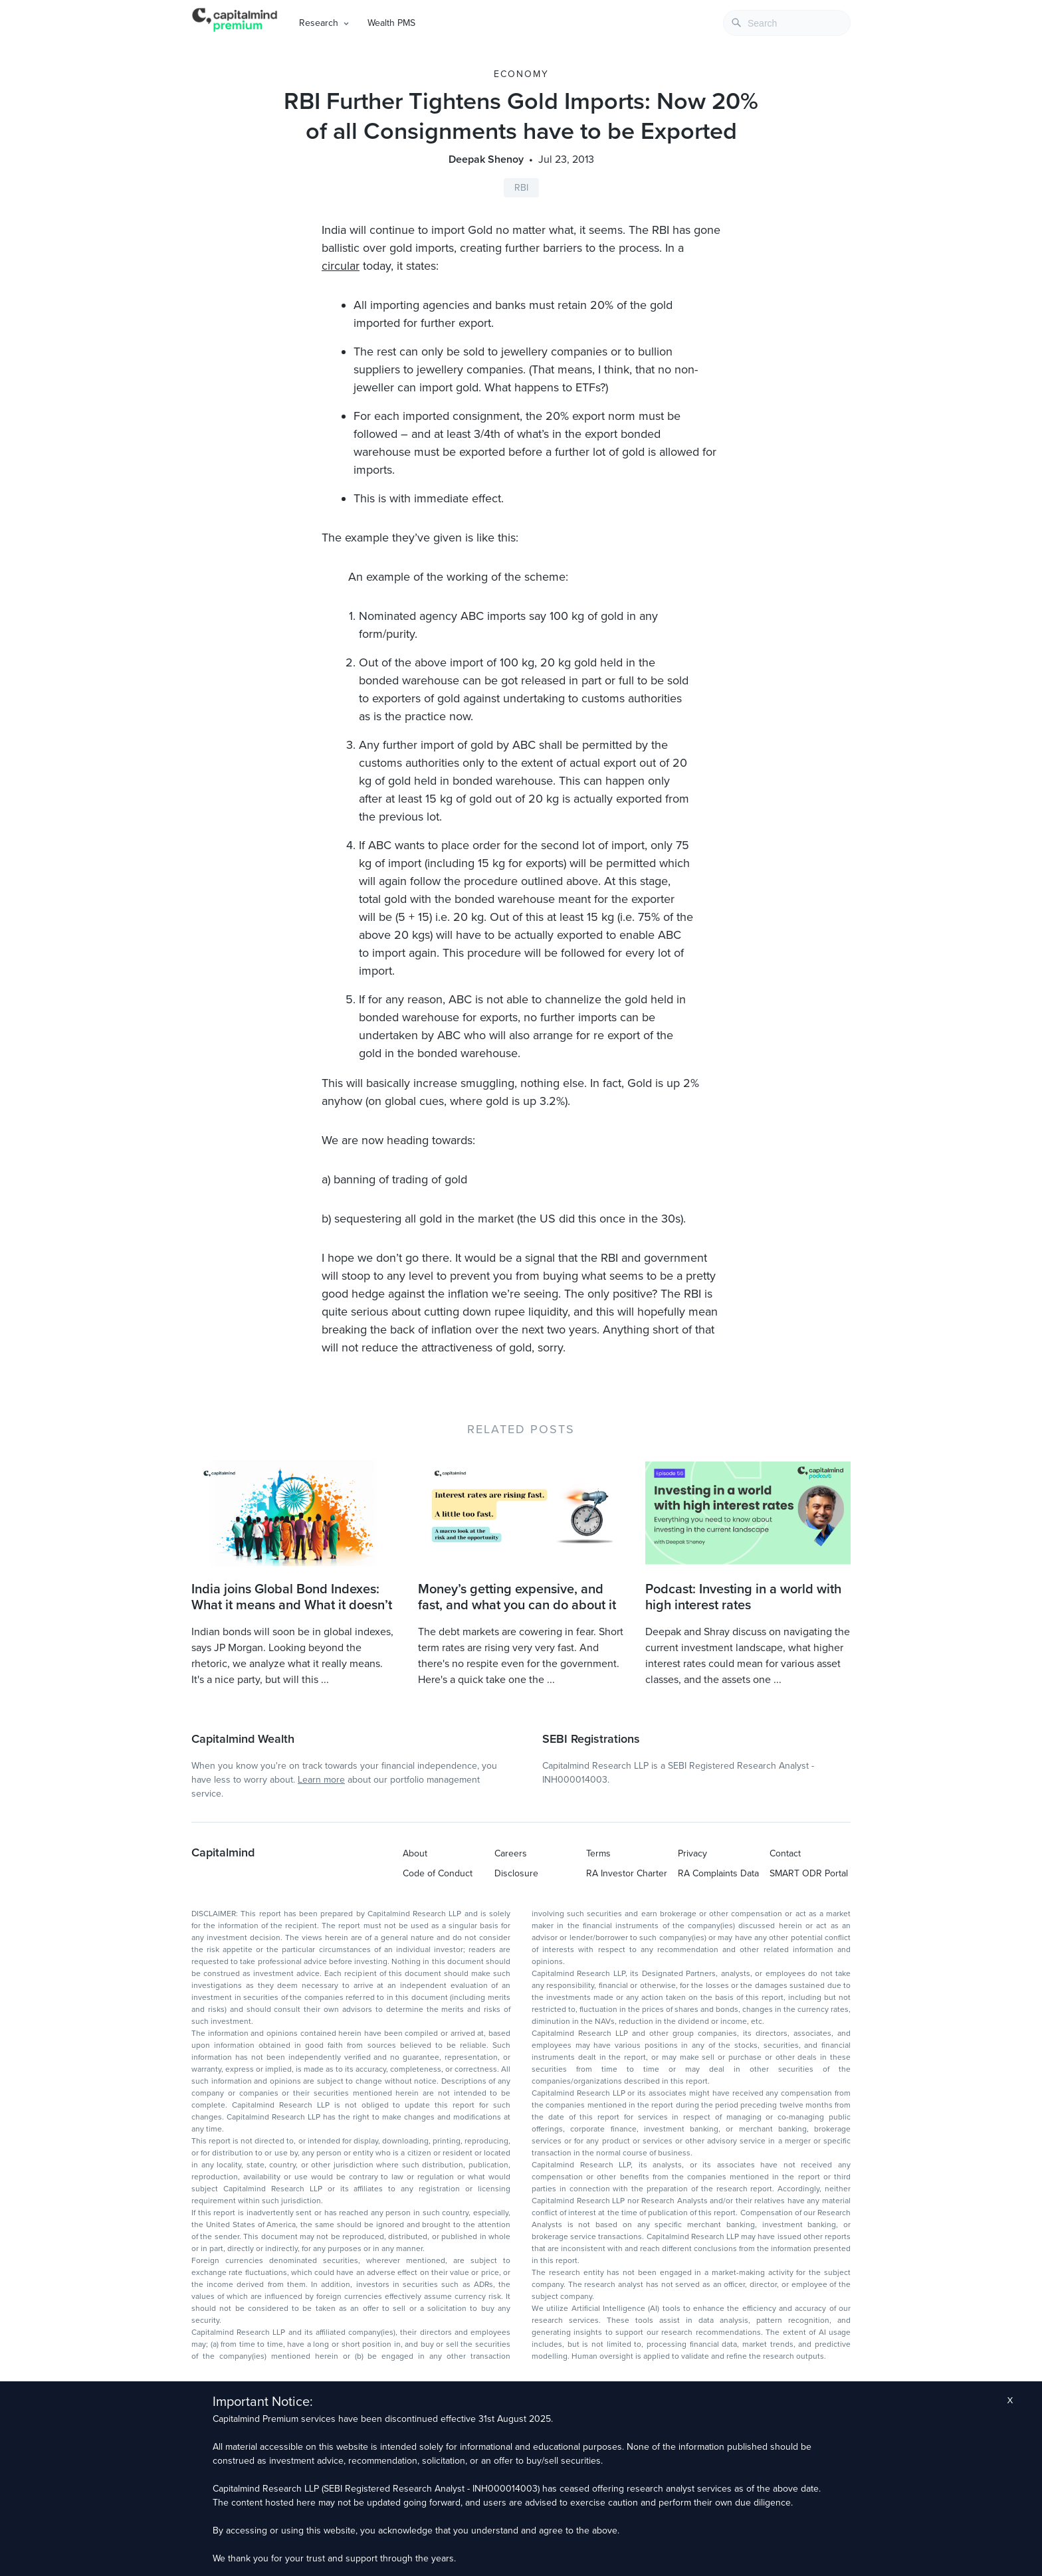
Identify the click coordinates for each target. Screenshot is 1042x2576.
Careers (510, 1853)
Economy (521, 74)
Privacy (692, 1853)
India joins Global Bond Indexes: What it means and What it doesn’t (291, 1597)
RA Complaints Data (718, 1873)
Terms (598, 1853)
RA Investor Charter (626, 1873)
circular (341, 265)
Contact (785, 1853)
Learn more (321, 1779)
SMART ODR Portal (809, 1873)
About (415, 1853)
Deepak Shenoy (486, 159)
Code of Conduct (437, 1873)
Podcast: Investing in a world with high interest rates (743, 1597)
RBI (521, 187)
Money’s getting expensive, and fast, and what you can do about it (517, 1597)
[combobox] (787, 23)
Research (318, 23)
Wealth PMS (391, 23)
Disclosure (516, 1873)
